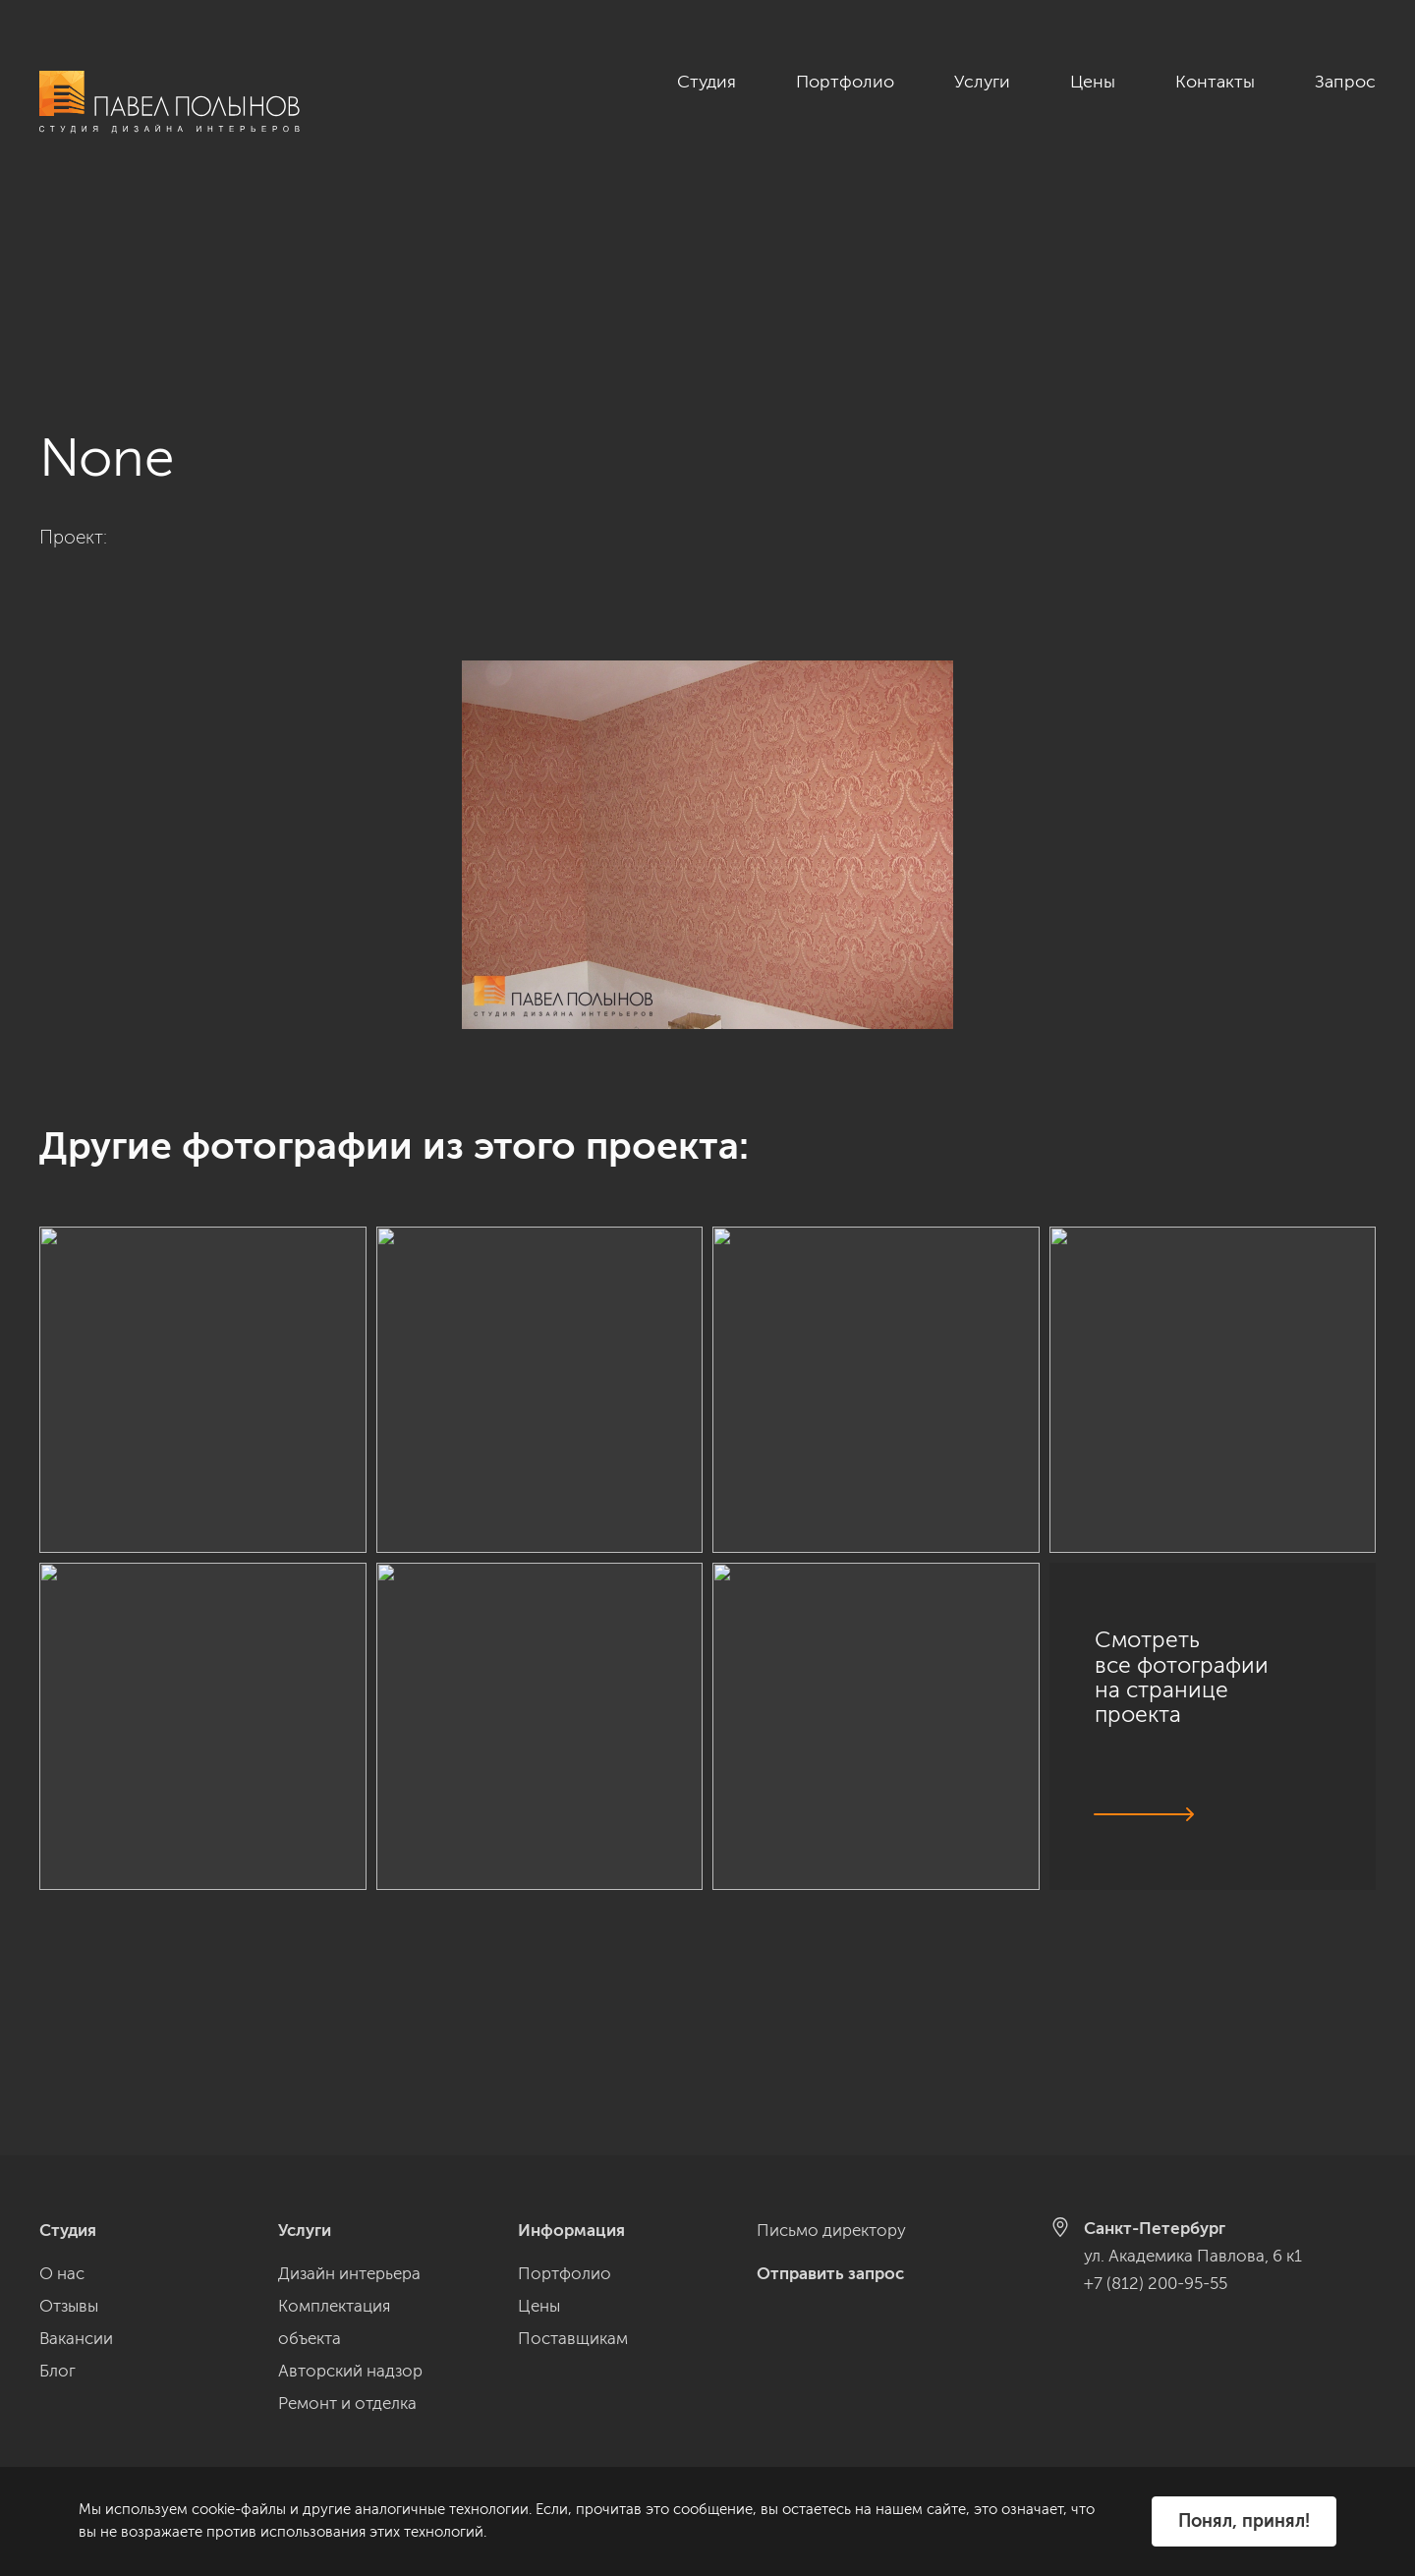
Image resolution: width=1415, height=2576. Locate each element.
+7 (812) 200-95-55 (1155, 2283)
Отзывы (68, 2306)
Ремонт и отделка (347, 2403)
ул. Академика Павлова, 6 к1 (1193, 2255)
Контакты (1215, 81)
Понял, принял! (1244, 2521)
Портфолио (845, 81)
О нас (62, 2273)
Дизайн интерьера (349, 2273)
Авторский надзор (350, 2370)
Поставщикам (573, 2338)
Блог (57, 2370)
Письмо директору (831, 2230)
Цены (1092, 81)
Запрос (1345, 81)
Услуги (982, 81)
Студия (706, 81)
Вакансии (76, 2338)
